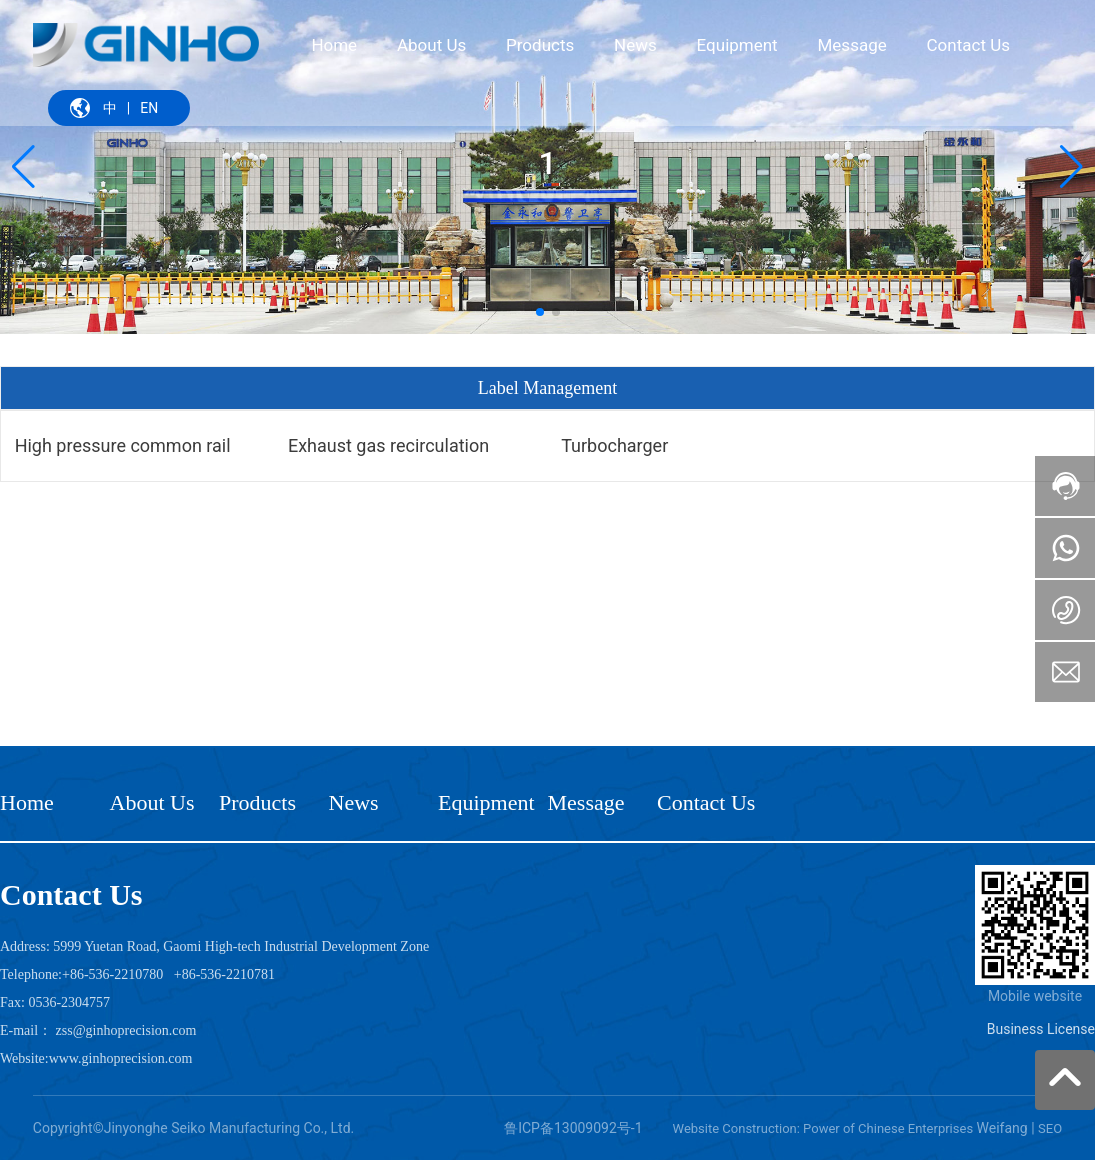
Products (257, 802)
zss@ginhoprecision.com (126, 1030)
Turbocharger (614, 445)
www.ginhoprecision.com (121, 1058)
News (354, 802)
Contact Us (706, 802)
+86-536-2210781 (224, 974)
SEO (1050, 1128)
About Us (152, 802)
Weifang (1002, 1128)
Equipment (486, 802)
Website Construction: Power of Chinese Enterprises (823, 1128)
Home (27, 802)
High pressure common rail (123, 445)
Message (586, 802)
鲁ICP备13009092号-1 (573, 1128)
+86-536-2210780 (112, 974)
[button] (540, 312)
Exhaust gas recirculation (388, 445)
